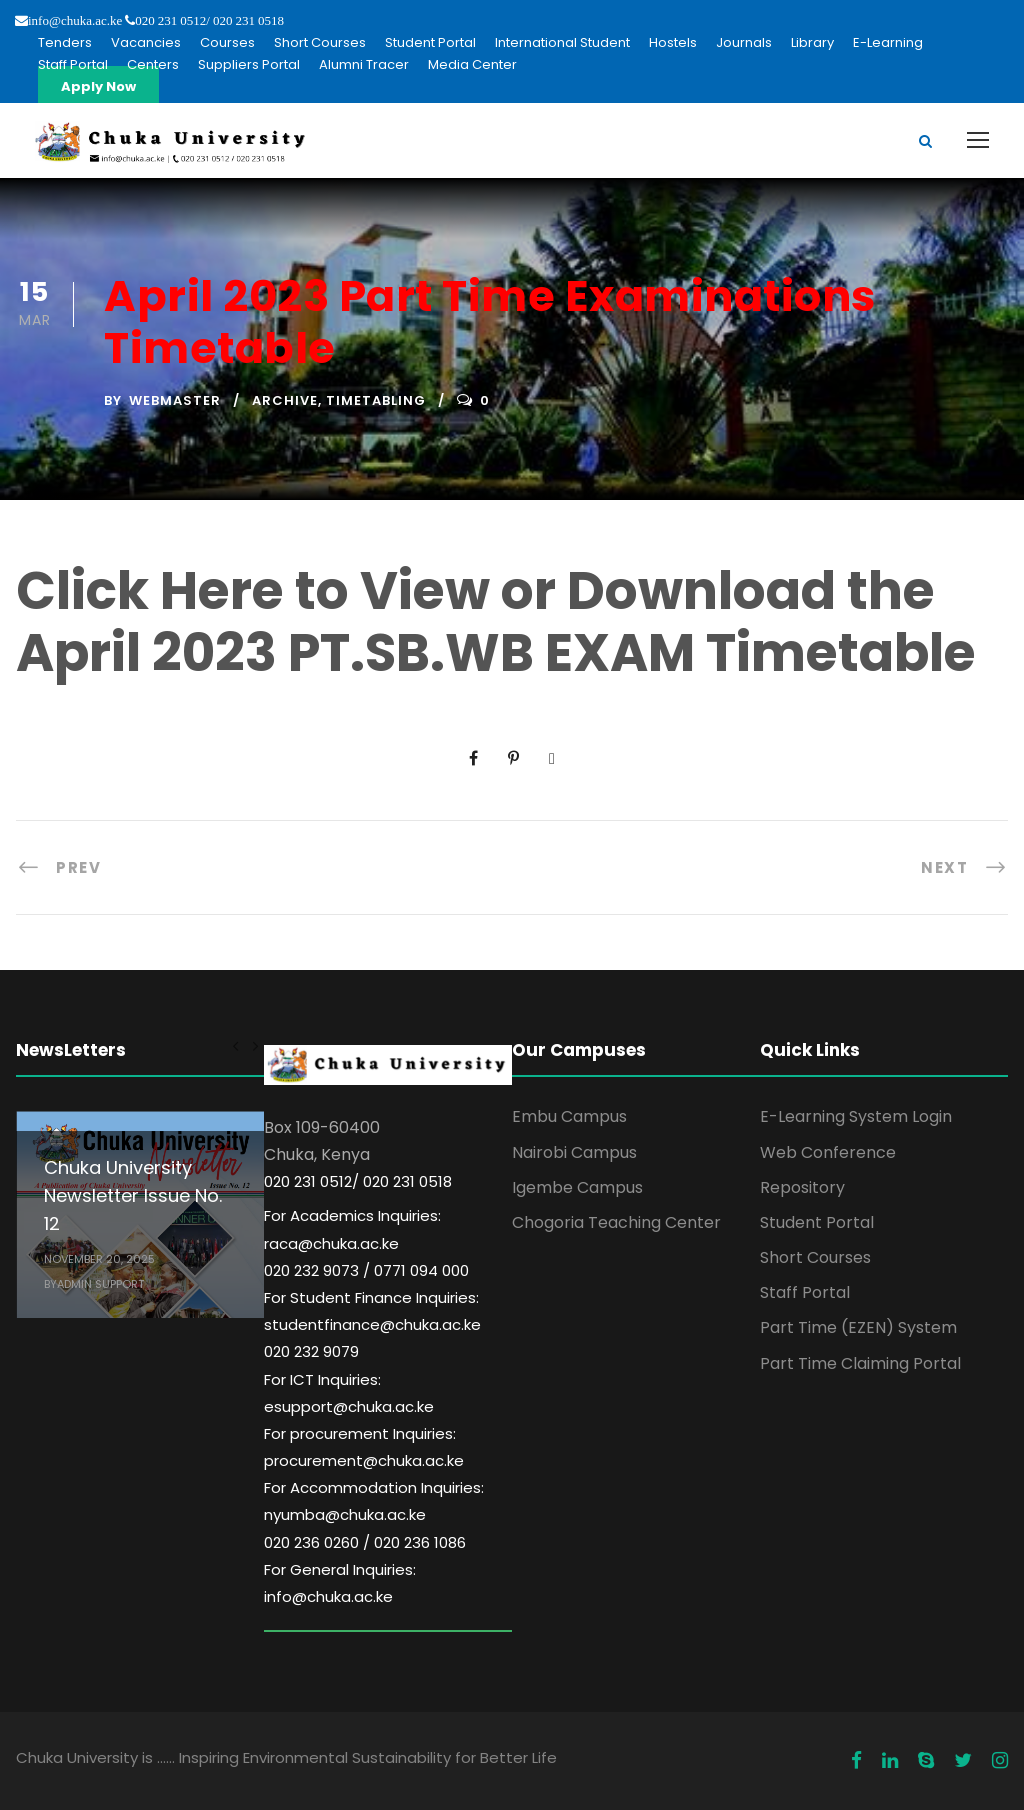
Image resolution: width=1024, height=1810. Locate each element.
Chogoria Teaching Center (616, 1222)
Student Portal (430, 42)
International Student (562, 42)
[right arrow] (254, 1045)
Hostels (673, 42)
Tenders (65, 42)
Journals (744, 42)
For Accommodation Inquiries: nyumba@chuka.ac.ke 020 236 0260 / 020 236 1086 (374, 1514)
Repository (802, 1187)
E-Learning (888, 42)
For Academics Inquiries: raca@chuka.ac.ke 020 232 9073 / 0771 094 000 (366, 1242)
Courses (227, 42)
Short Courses (320, 42)
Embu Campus (569, 1116)
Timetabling (376, 400)
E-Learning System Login (856, 1116)
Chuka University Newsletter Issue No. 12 (133, 1195)
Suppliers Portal (249, 64)
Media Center (472, 64)
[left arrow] (235, 1045)
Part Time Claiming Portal (860, 1363)
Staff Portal (73, 64)
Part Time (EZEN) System (858, 1327)
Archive (285, 400)
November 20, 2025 (99, 1259)
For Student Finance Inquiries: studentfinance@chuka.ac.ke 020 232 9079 (372, 1324)
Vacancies (146, 42)
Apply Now (98, 86)
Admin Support (100, 1284)
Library (812, 42)
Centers (153, 64)
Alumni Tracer (364, 64)
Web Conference (828, 1152)
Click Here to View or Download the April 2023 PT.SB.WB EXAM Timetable (496, 621)
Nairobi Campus (574, 1152)
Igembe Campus (577, 1187)
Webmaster (175, 400)
